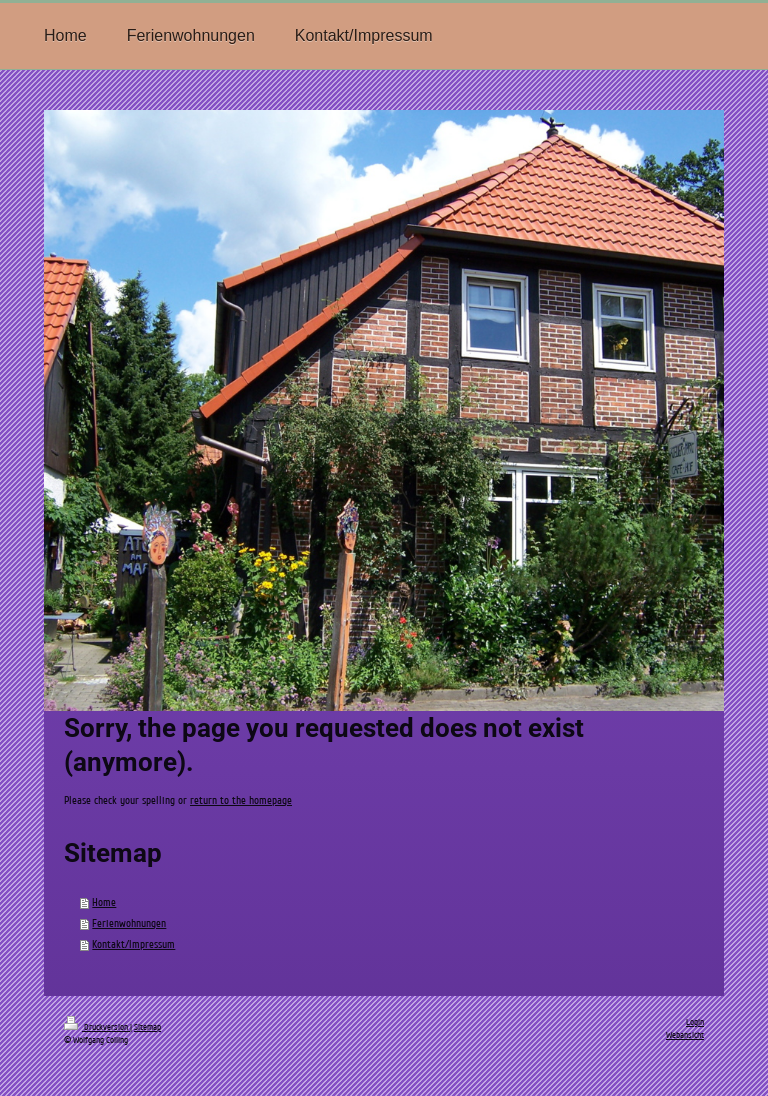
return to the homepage (241, 800)
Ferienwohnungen (129, 923)
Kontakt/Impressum (133, 944)
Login (695, 1022)
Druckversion (97, 1027)
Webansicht (685, 1035)
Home (104, 902)
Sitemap (147, 1027)
